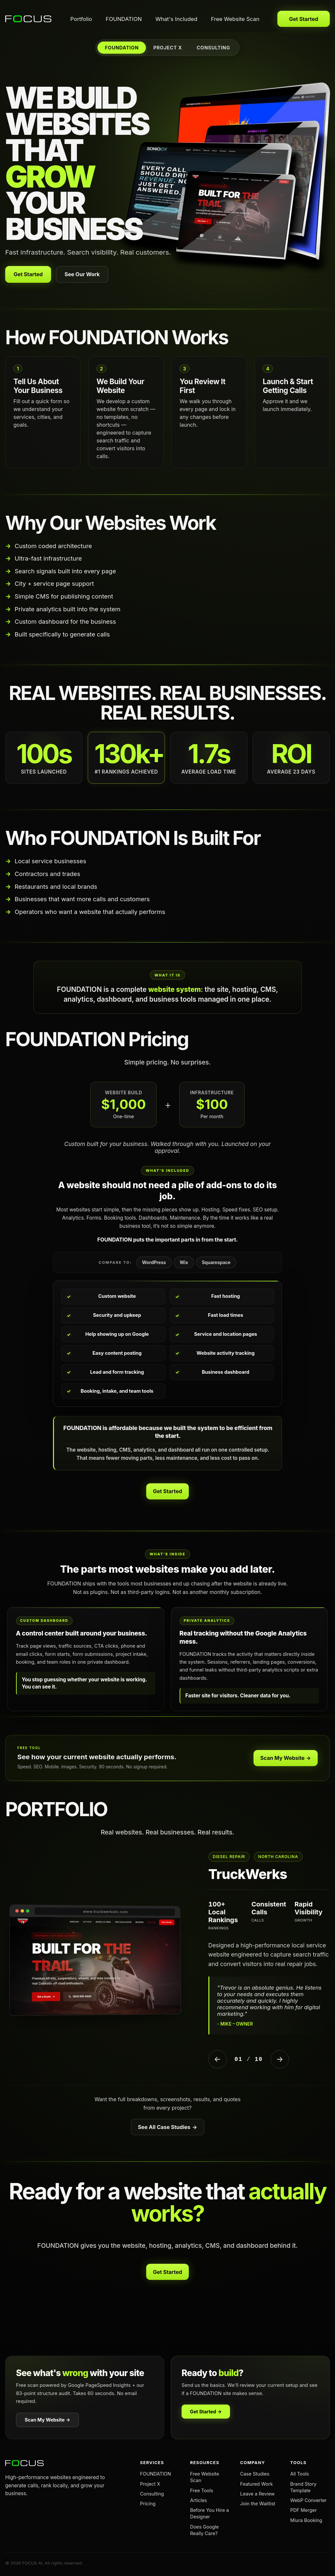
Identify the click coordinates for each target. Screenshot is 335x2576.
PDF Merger (303, 2510)
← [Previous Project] (217, 2059)
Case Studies (254, 2474)
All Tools (299, 2474)
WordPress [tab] (154, 1262)
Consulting (152, 2493)
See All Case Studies (167, 2127)
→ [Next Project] (279, 2059)
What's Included (176, 19)
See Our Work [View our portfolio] (82, 274)
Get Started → (206, 2411)
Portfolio (81, 19)
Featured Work (256, 2484)
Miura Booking (306, 2520)
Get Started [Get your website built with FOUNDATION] (28, 274)
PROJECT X (167, 47)
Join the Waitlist (257, 2503)
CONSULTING (213, 47)
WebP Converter (308, 2500)
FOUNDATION (124, 19)
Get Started (303, 19)
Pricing (147, 2503)
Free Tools (201, 2490)
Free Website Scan (235, 19)
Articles (198, 2500)
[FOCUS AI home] (28, 19)
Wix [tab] (184, 1262)
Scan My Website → (285, 1758)
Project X (150, 2484)
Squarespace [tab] (216, 1262)
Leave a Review (257, 2493)
